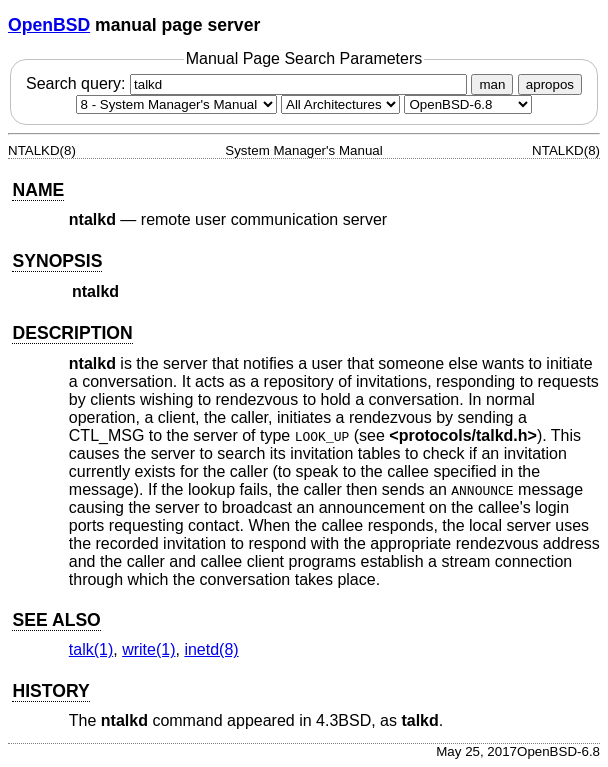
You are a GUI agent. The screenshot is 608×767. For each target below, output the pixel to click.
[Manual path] (468, 104)
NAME (38, 190)
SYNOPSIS (57, 261)
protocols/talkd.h (463, 435)
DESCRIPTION (72, 333)
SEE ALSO (56, 620)
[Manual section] (176, 104)
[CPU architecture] (340, 104)
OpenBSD (49, 25)
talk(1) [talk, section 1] (91, 649)
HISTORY (50, 691)
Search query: (249, 83)
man (492, 84)
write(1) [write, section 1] (148, 649)
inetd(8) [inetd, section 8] (211, 649)
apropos (550, 84)
